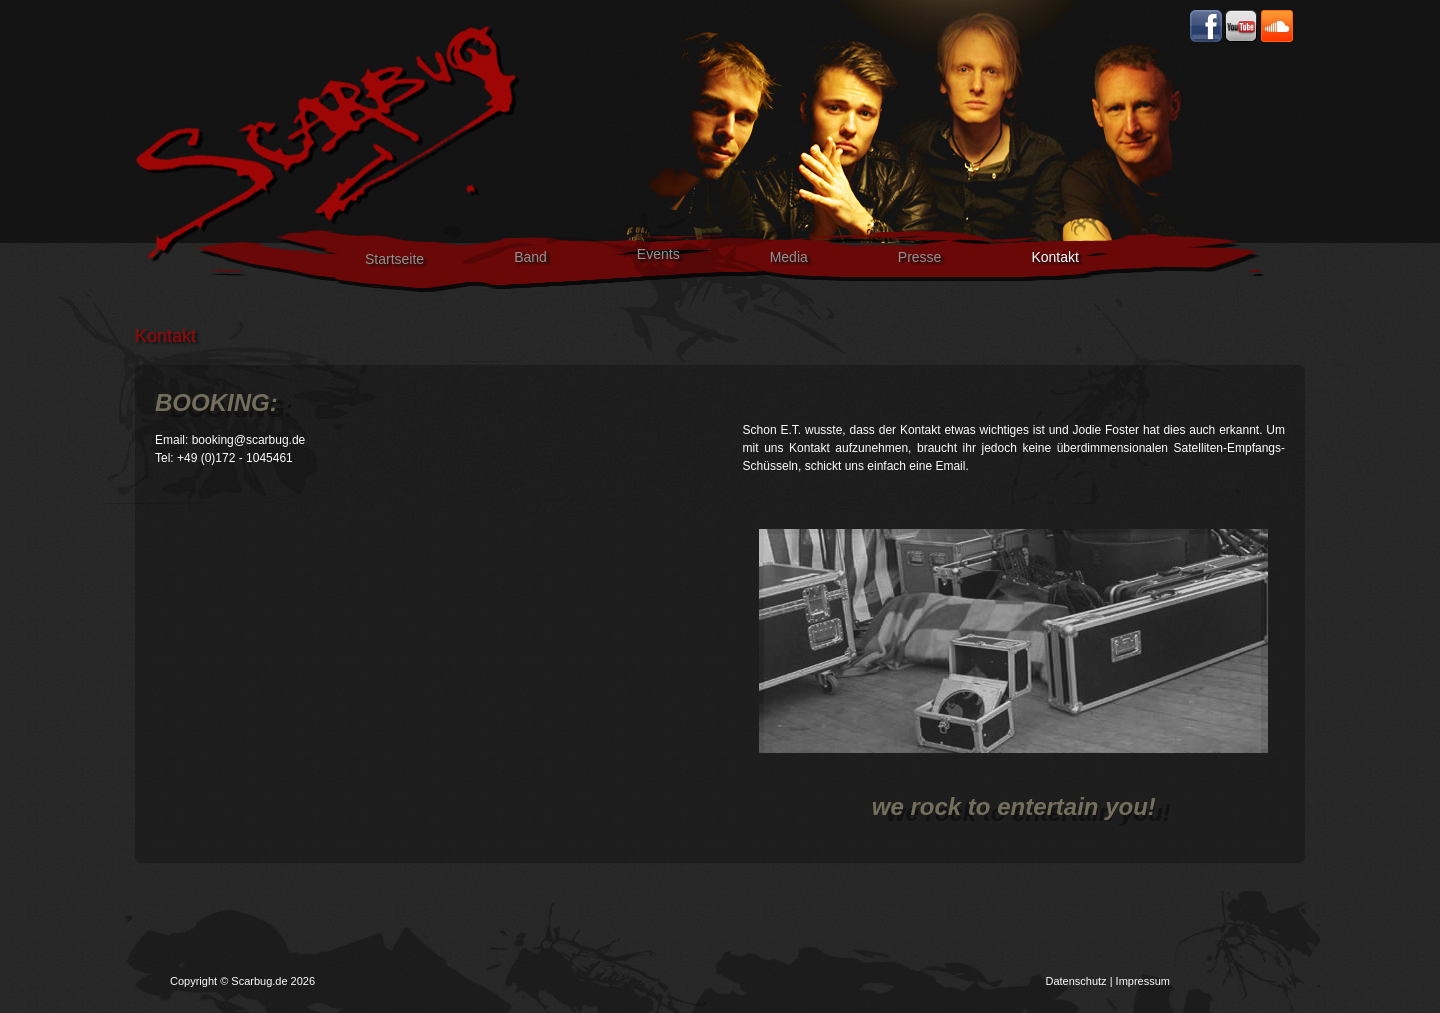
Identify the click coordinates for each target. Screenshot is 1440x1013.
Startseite (394, 259)
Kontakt (1054, 257)
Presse (920, 257)
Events (658, 254)
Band (530, 257)
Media (789, 257)
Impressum (1143, 981)
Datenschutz (1075, 981)
